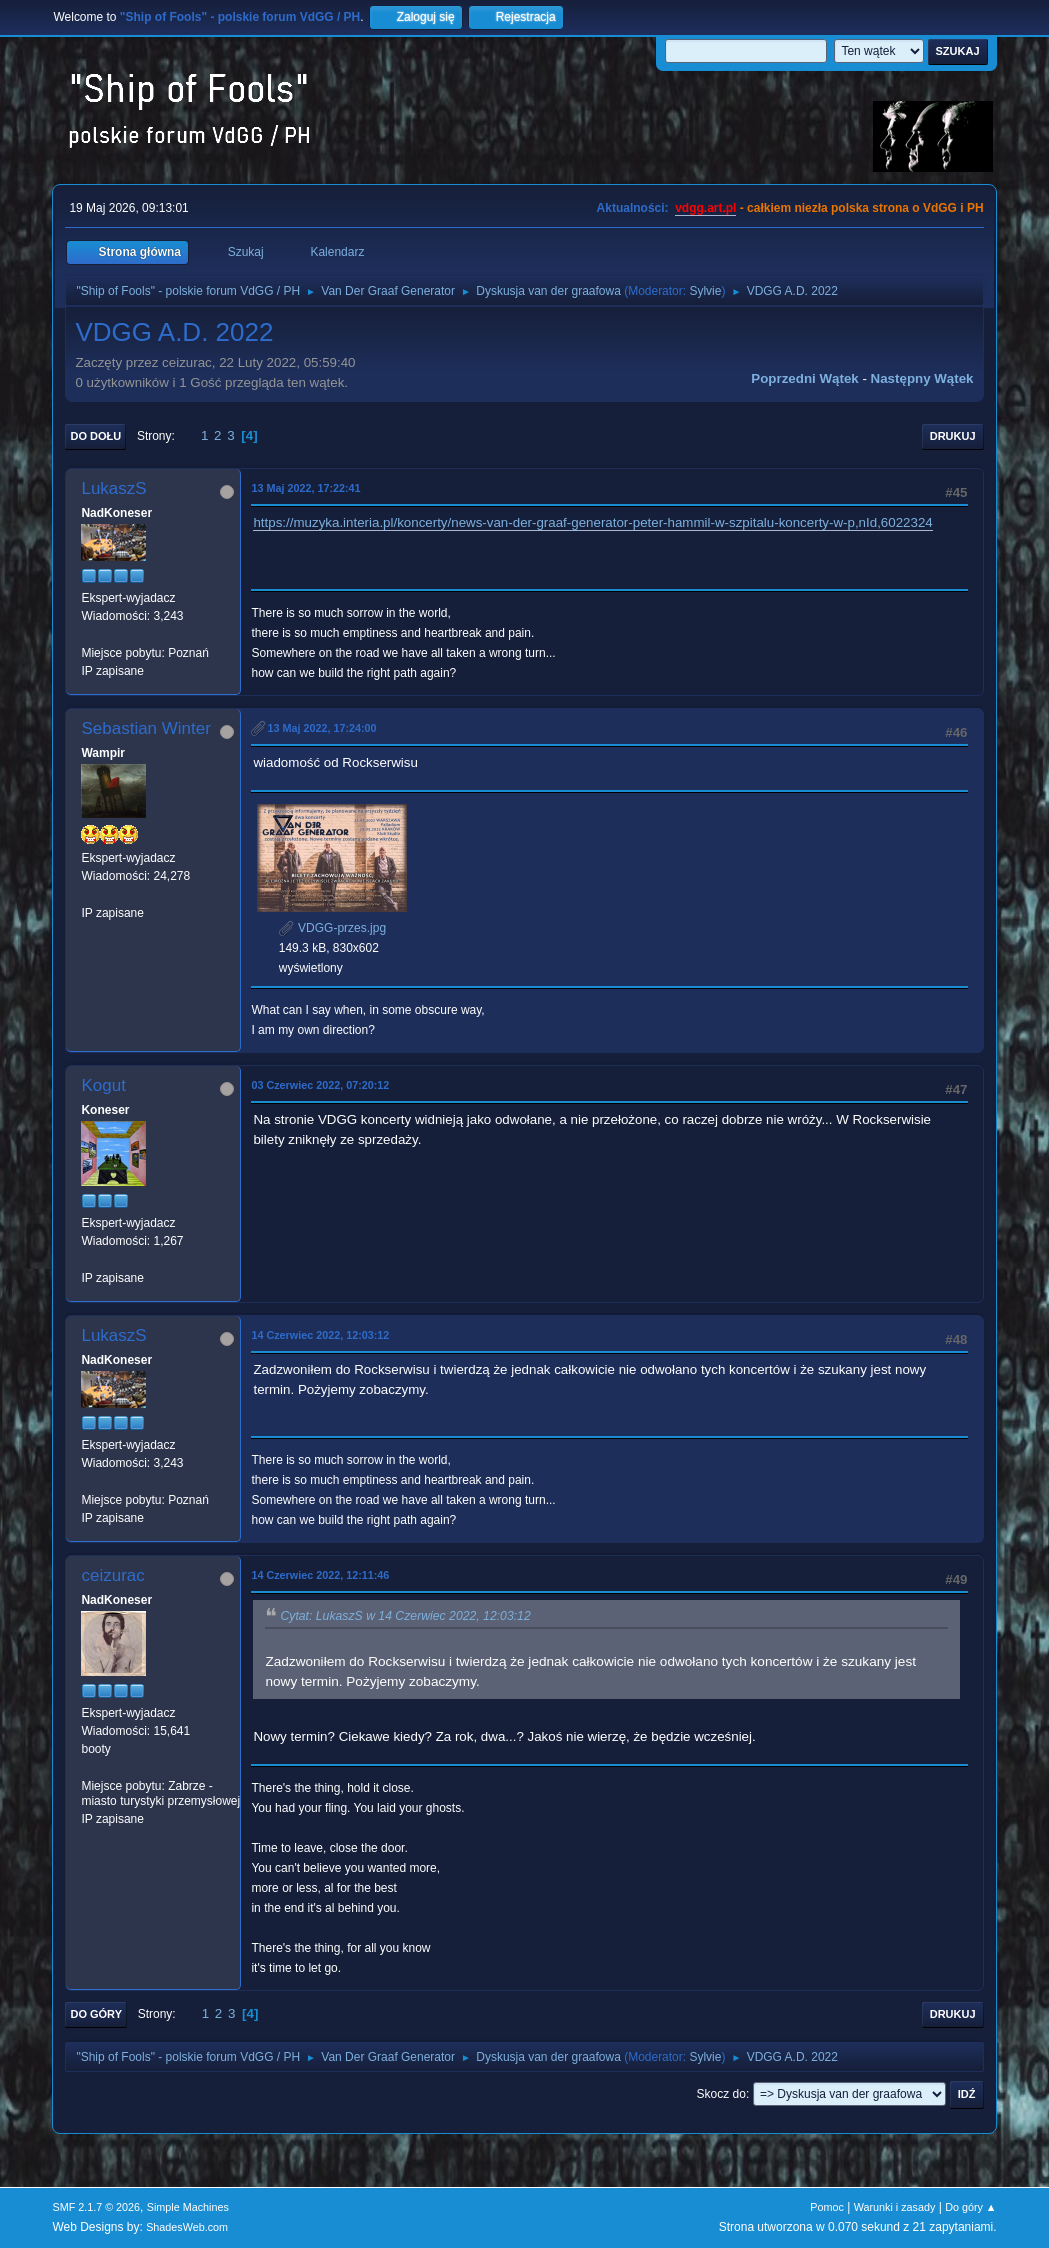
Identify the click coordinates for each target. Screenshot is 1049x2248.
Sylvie (705, 291)
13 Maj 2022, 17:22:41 (305, 488)
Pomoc (827, 2207)
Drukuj (953, 436)
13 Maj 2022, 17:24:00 (321, 728)
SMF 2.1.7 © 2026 (96, 2207)
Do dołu (95, 436)
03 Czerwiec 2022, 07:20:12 (320, 1085)
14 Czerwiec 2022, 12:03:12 (320, 1335)
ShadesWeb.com (187, 2227)
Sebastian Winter (145, 728)
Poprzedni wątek (804, 378)
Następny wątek (922, 378)
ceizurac (112, 1575)
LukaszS (113, 488)
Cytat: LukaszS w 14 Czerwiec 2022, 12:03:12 (405, 1616)
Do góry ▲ (970, 2207)
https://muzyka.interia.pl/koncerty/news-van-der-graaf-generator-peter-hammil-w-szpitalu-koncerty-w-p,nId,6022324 (592, 522)
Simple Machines (188, 2207)
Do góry (96, 2014)
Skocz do (721, 2094)
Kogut (103, 1085)
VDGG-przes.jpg (332, 928)
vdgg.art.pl (705, 208)
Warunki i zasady (895, 2207)
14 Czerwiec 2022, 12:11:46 (320, 1575)
